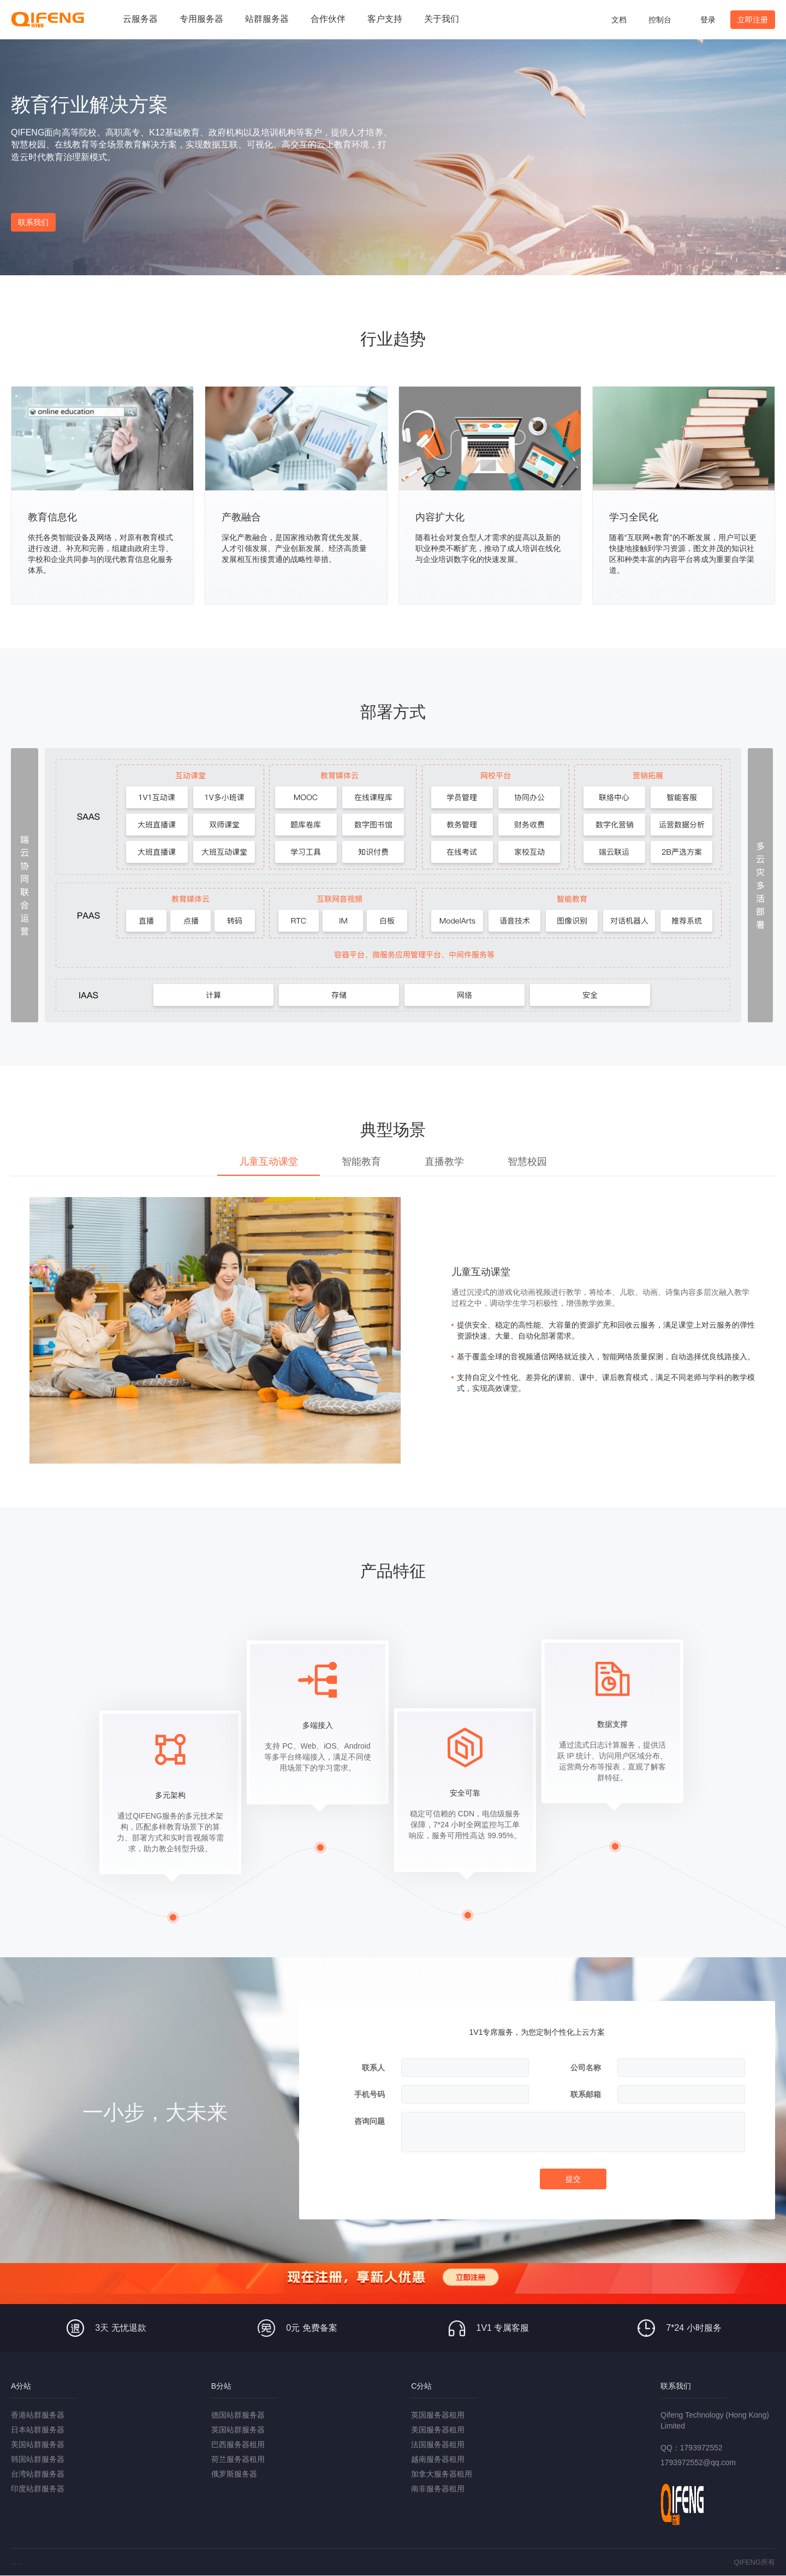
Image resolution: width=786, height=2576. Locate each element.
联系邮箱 (585, 2094)
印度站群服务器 (37, 2488)
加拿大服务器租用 (441, 2474)
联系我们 (33, 222)
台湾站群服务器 (37, 2474)
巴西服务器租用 (238, 2444)
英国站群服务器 (238, 2429)
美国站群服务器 (37, 2444)
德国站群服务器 (238, 2415)
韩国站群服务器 (37, 2459)
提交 (573, 2179)
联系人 (373, 2067)
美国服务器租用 (438, 2429)
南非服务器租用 (438, 2488)
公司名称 (585, 2067)
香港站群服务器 (37, 2415)
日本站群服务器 (37, 2429)
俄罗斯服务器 (234, 2474)
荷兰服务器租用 (238, 2459)
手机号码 (369, 2094)
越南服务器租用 (438, 2459)
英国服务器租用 (438, 2415)
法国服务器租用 (438, 2444)
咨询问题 (369, 2121)
